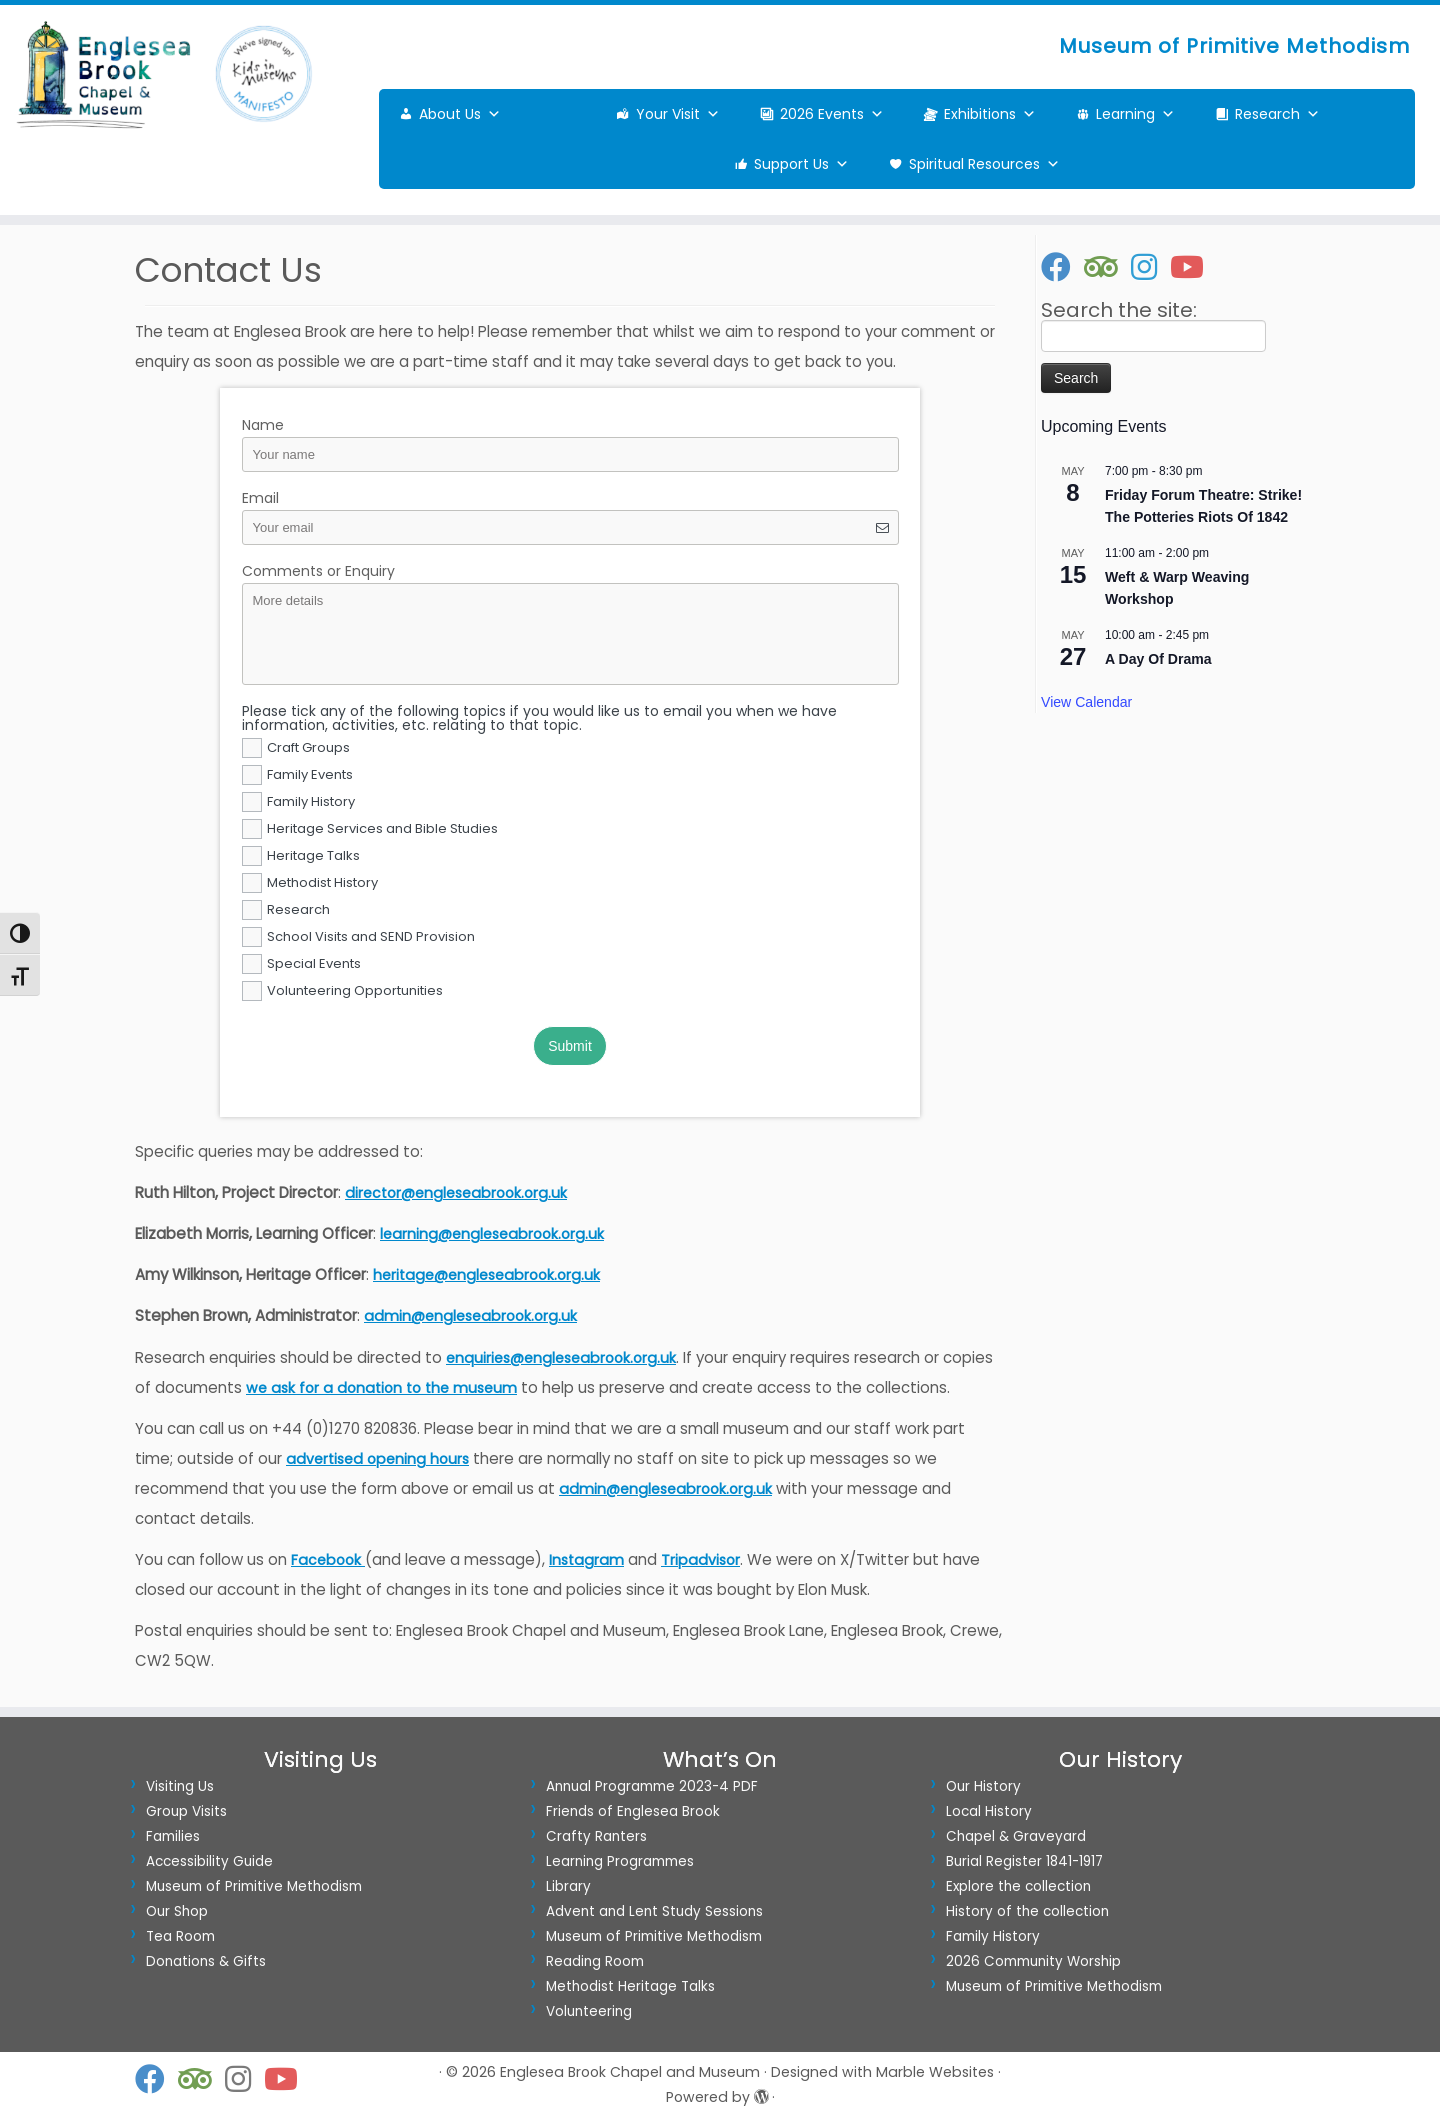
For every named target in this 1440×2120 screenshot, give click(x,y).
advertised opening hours (377, 1459)
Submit (570, 1046)
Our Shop (177, 1911)
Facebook (328, 1560)
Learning (1135, 114)
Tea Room (180, 1936)
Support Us (801, 164)
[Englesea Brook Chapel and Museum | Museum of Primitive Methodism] (166, 73)
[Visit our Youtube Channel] (1193, 267)
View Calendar (1086, 702)
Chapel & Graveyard (1016, 1836)
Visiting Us (180, 1786)
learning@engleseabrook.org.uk (492, 1234)
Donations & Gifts (206, 1961)
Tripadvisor (700, 1560)
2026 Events (832, 114)
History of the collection (1027, 1911)
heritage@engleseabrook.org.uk (486, 1275)
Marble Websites (935, 2072)
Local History (989, 1811)
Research (1277, 114)
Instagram (586, 1560)
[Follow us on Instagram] (1150, 267)
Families (173, 1836)
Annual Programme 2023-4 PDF (652, 1786)
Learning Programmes (620, 1861)
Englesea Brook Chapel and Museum (630, 2072)
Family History (993, 1936)
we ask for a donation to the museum (381, 1388)
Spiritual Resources (984, 164)
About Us (460, 114)
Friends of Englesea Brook (633, 1811)
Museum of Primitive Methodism (254, 1886)
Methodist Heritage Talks (630, 1986)
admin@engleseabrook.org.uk (470, 1316)
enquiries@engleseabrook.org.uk (561, 1358)
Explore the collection (1018, 1886)
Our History (983, 1786)
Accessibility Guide (209, 1861)
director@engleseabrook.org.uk (456, 1193)
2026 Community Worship (1033, 1961)
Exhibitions (990, 114)
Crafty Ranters (596, 1836)
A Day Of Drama (1158, 659)
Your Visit (678, 114)
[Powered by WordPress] (761, 2093)
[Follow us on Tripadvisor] (1107, 267)
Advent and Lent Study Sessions (654, 1911)
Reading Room (595, 1961)
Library (568, 1886)
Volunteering (589, 2011)
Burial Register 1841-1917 (1024, 1861)
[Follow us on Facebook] (1062, 267)
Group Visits (186, 1811)
